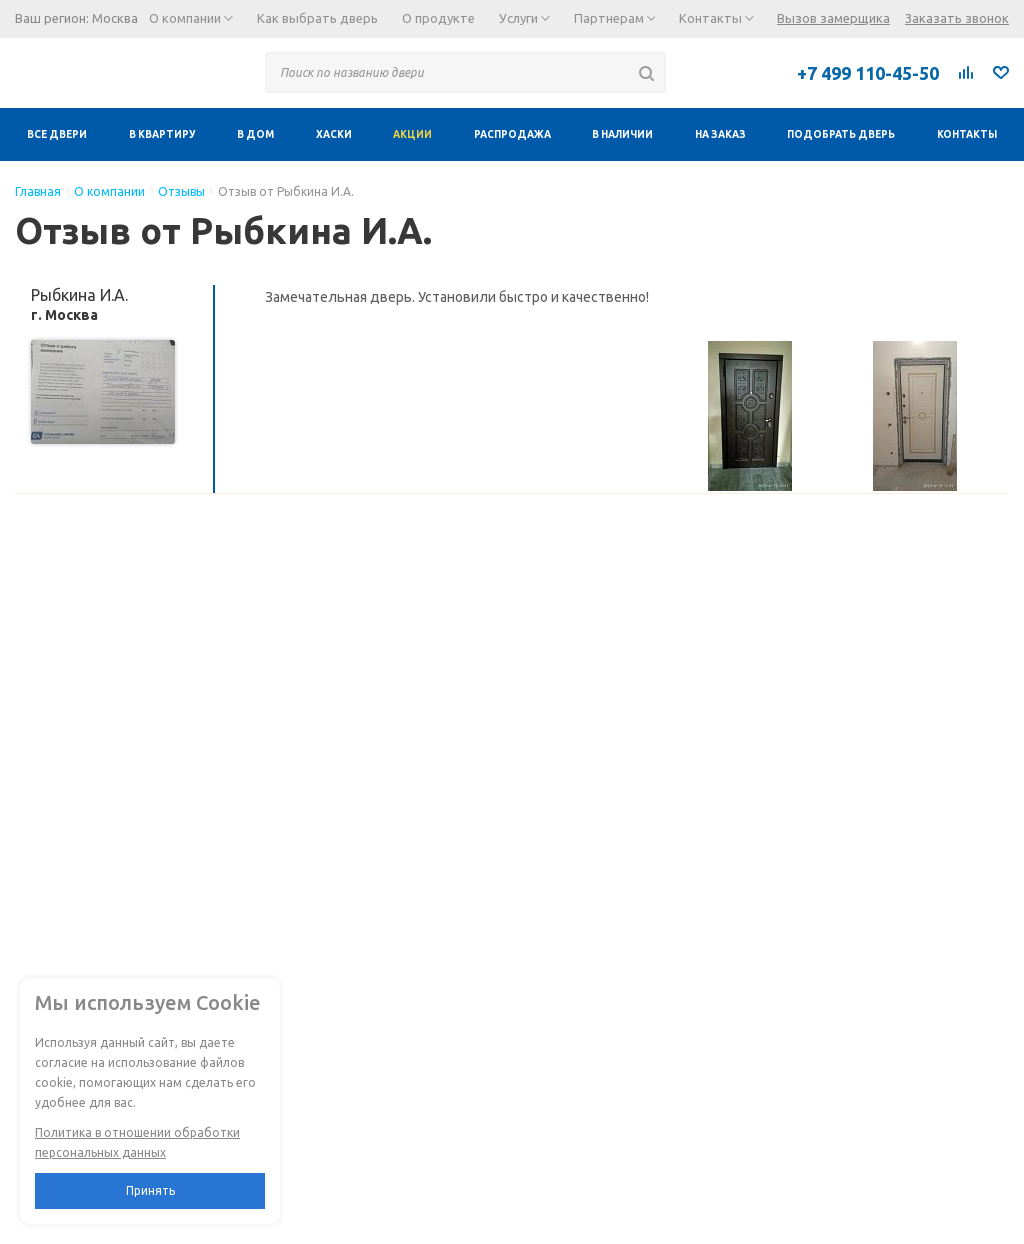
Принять (150, 1190)
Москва (115, 18)
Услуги (524, 18)
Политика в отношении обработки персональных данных (137, 1142)
